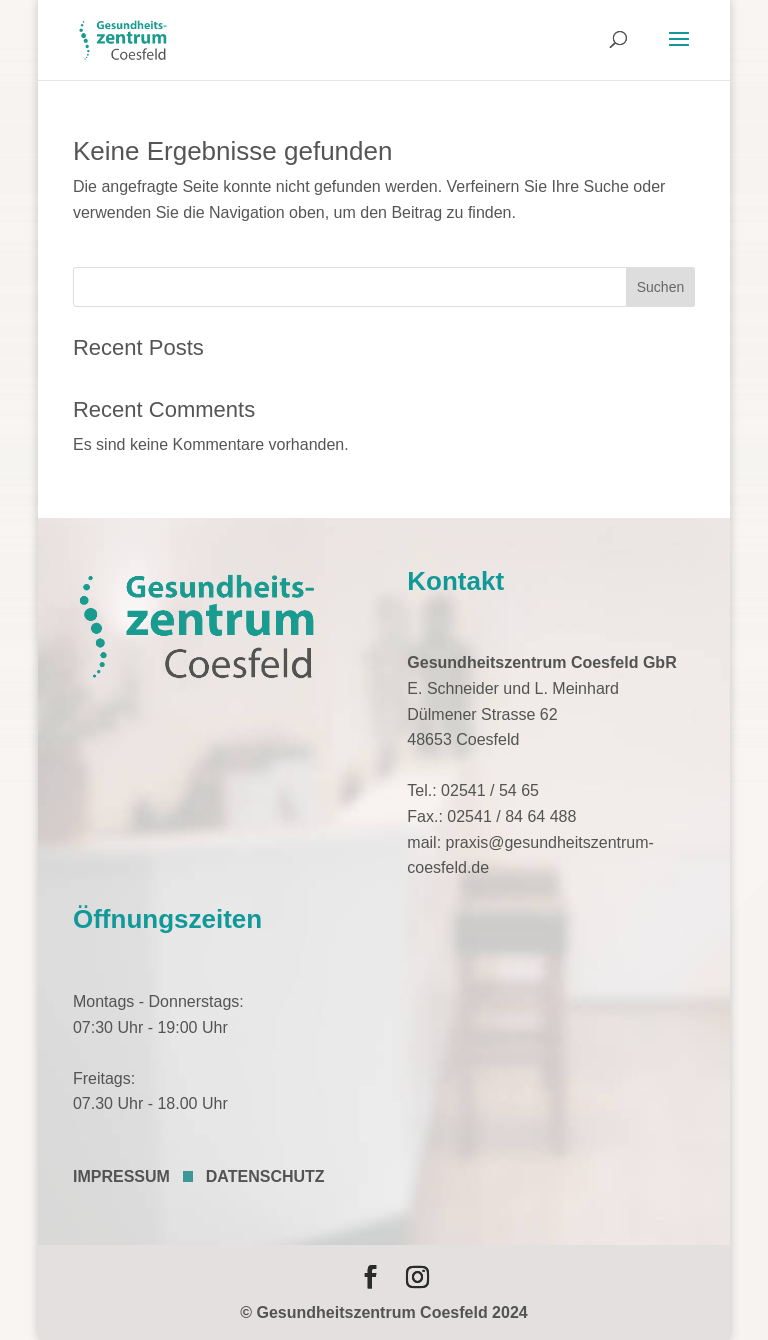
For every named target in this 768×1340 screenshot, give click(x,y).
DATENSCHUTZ (265, 1176)
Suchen (660, 287)
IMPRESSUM (121, 1176)
